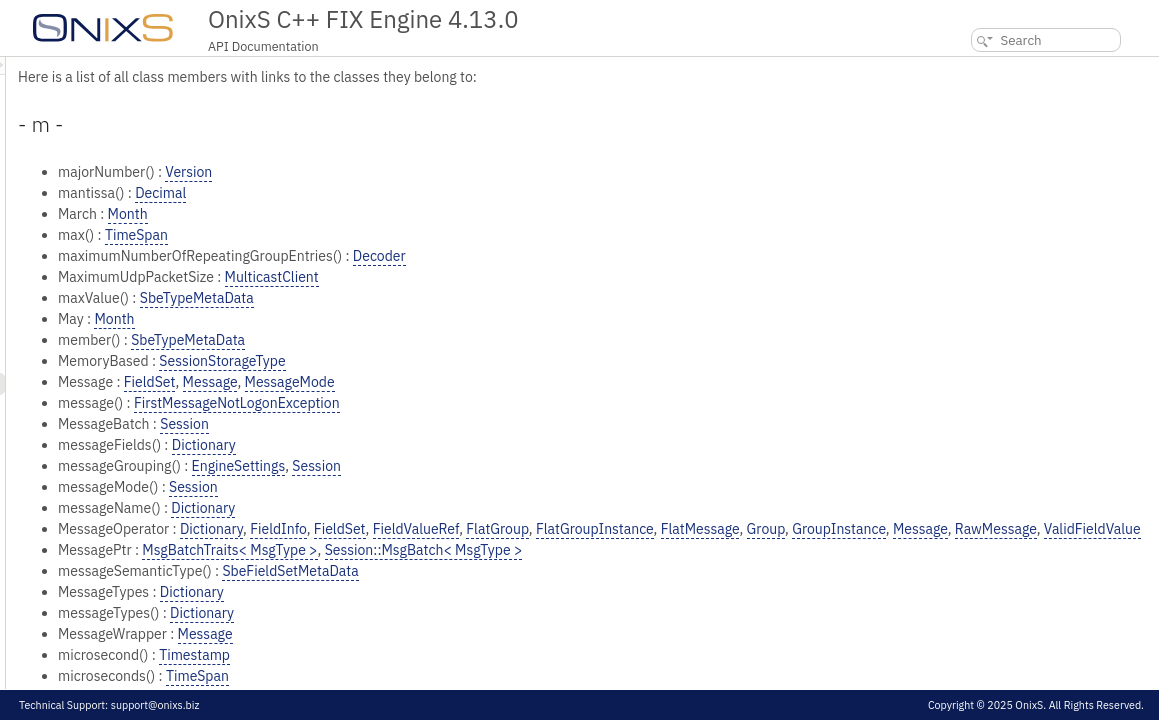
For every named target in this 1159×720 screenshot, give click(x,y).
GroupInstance (1089, 529)
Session (434, 424)
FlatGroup (747, 529)
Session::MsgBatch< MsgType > (674, 571)
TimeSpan (386, 235)
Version (438, 172)
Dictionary (454, 445)
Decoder (629, 256)
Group (1016, 529)
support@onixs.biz (155, 705)
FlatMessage (950, 529)
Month (378, 214)
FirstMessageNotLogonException (487, 403)
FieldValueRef (666, 529)
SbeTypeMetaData (447, 298)
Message (460, 382)
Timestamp (444, 676)
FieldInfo (528, 529)
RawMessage (411, 550)
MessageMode (540, 382)
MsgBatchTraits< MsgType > (479, 571)
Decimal (410, 193)
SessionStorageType (472, 361)
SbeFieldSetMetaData (540, 592)
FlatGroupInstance (845, 529)
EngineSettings (489, 466)
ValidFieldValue (507, 550)
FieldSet (400, 382)
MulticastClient (522, 277)
